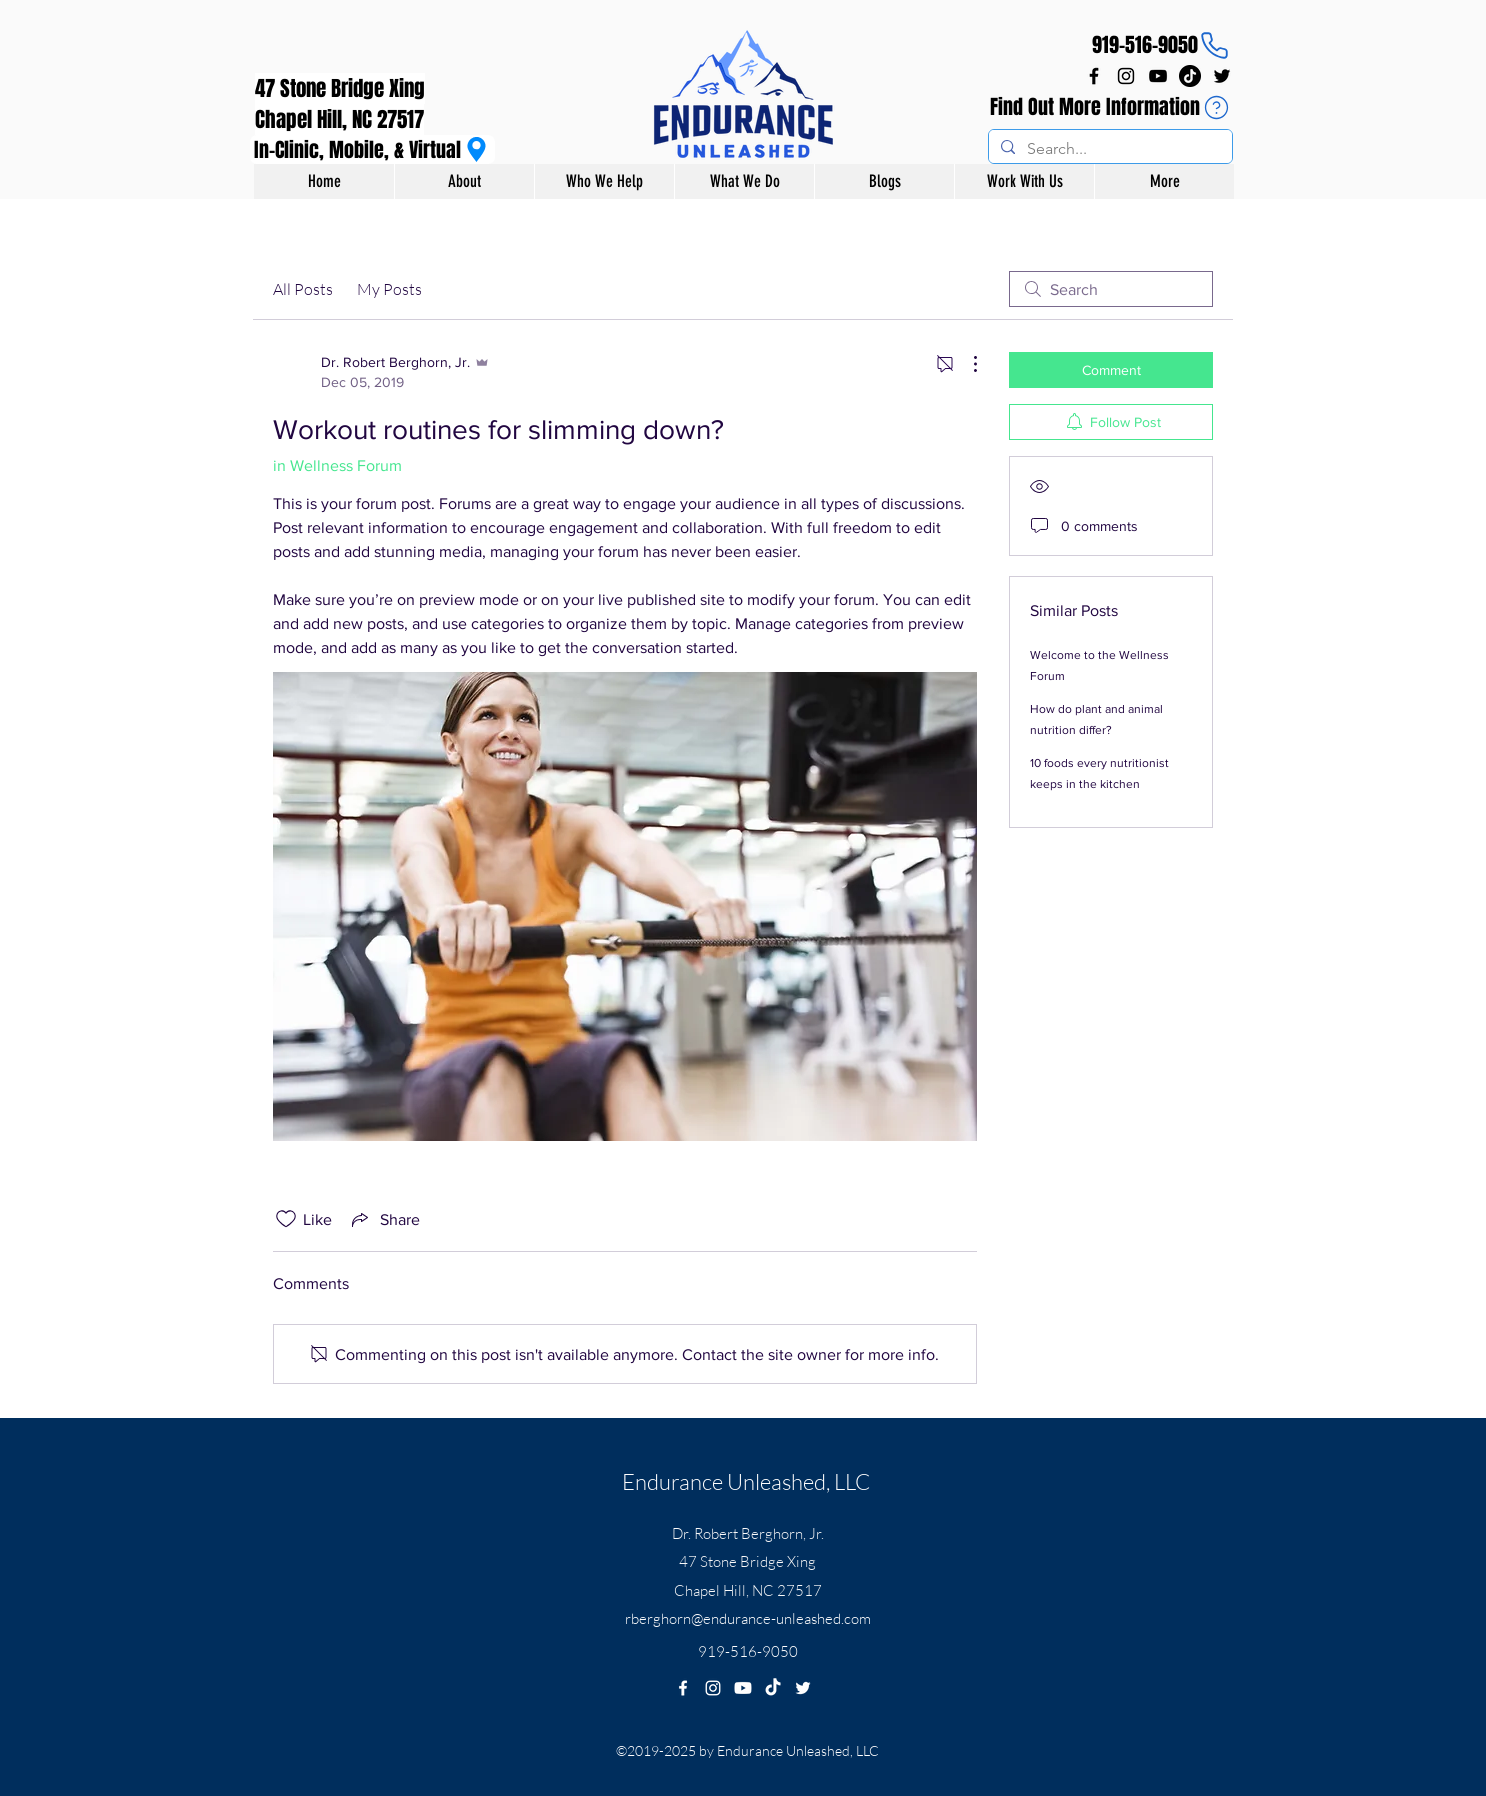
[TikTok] (1190, 76)
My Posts (389, 289)
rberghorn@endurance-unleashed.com (748, 1618)
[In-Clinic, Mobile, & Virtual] (372, 149)
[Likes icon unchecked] (286, 1219)
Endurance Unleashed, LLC (746, 1481)
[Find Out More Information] (1111, 107)
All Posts (303, 289)
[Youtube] (743, 1688)
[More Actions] (965, 364)
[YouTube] (1158, 76)
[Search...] (1108, 149)
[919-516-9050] (1161, 45)
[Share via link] (384, 1219)
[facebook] (1094, 76)
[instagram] (1126, 76)
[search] (1111, 289)
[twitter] (1222, 76)
